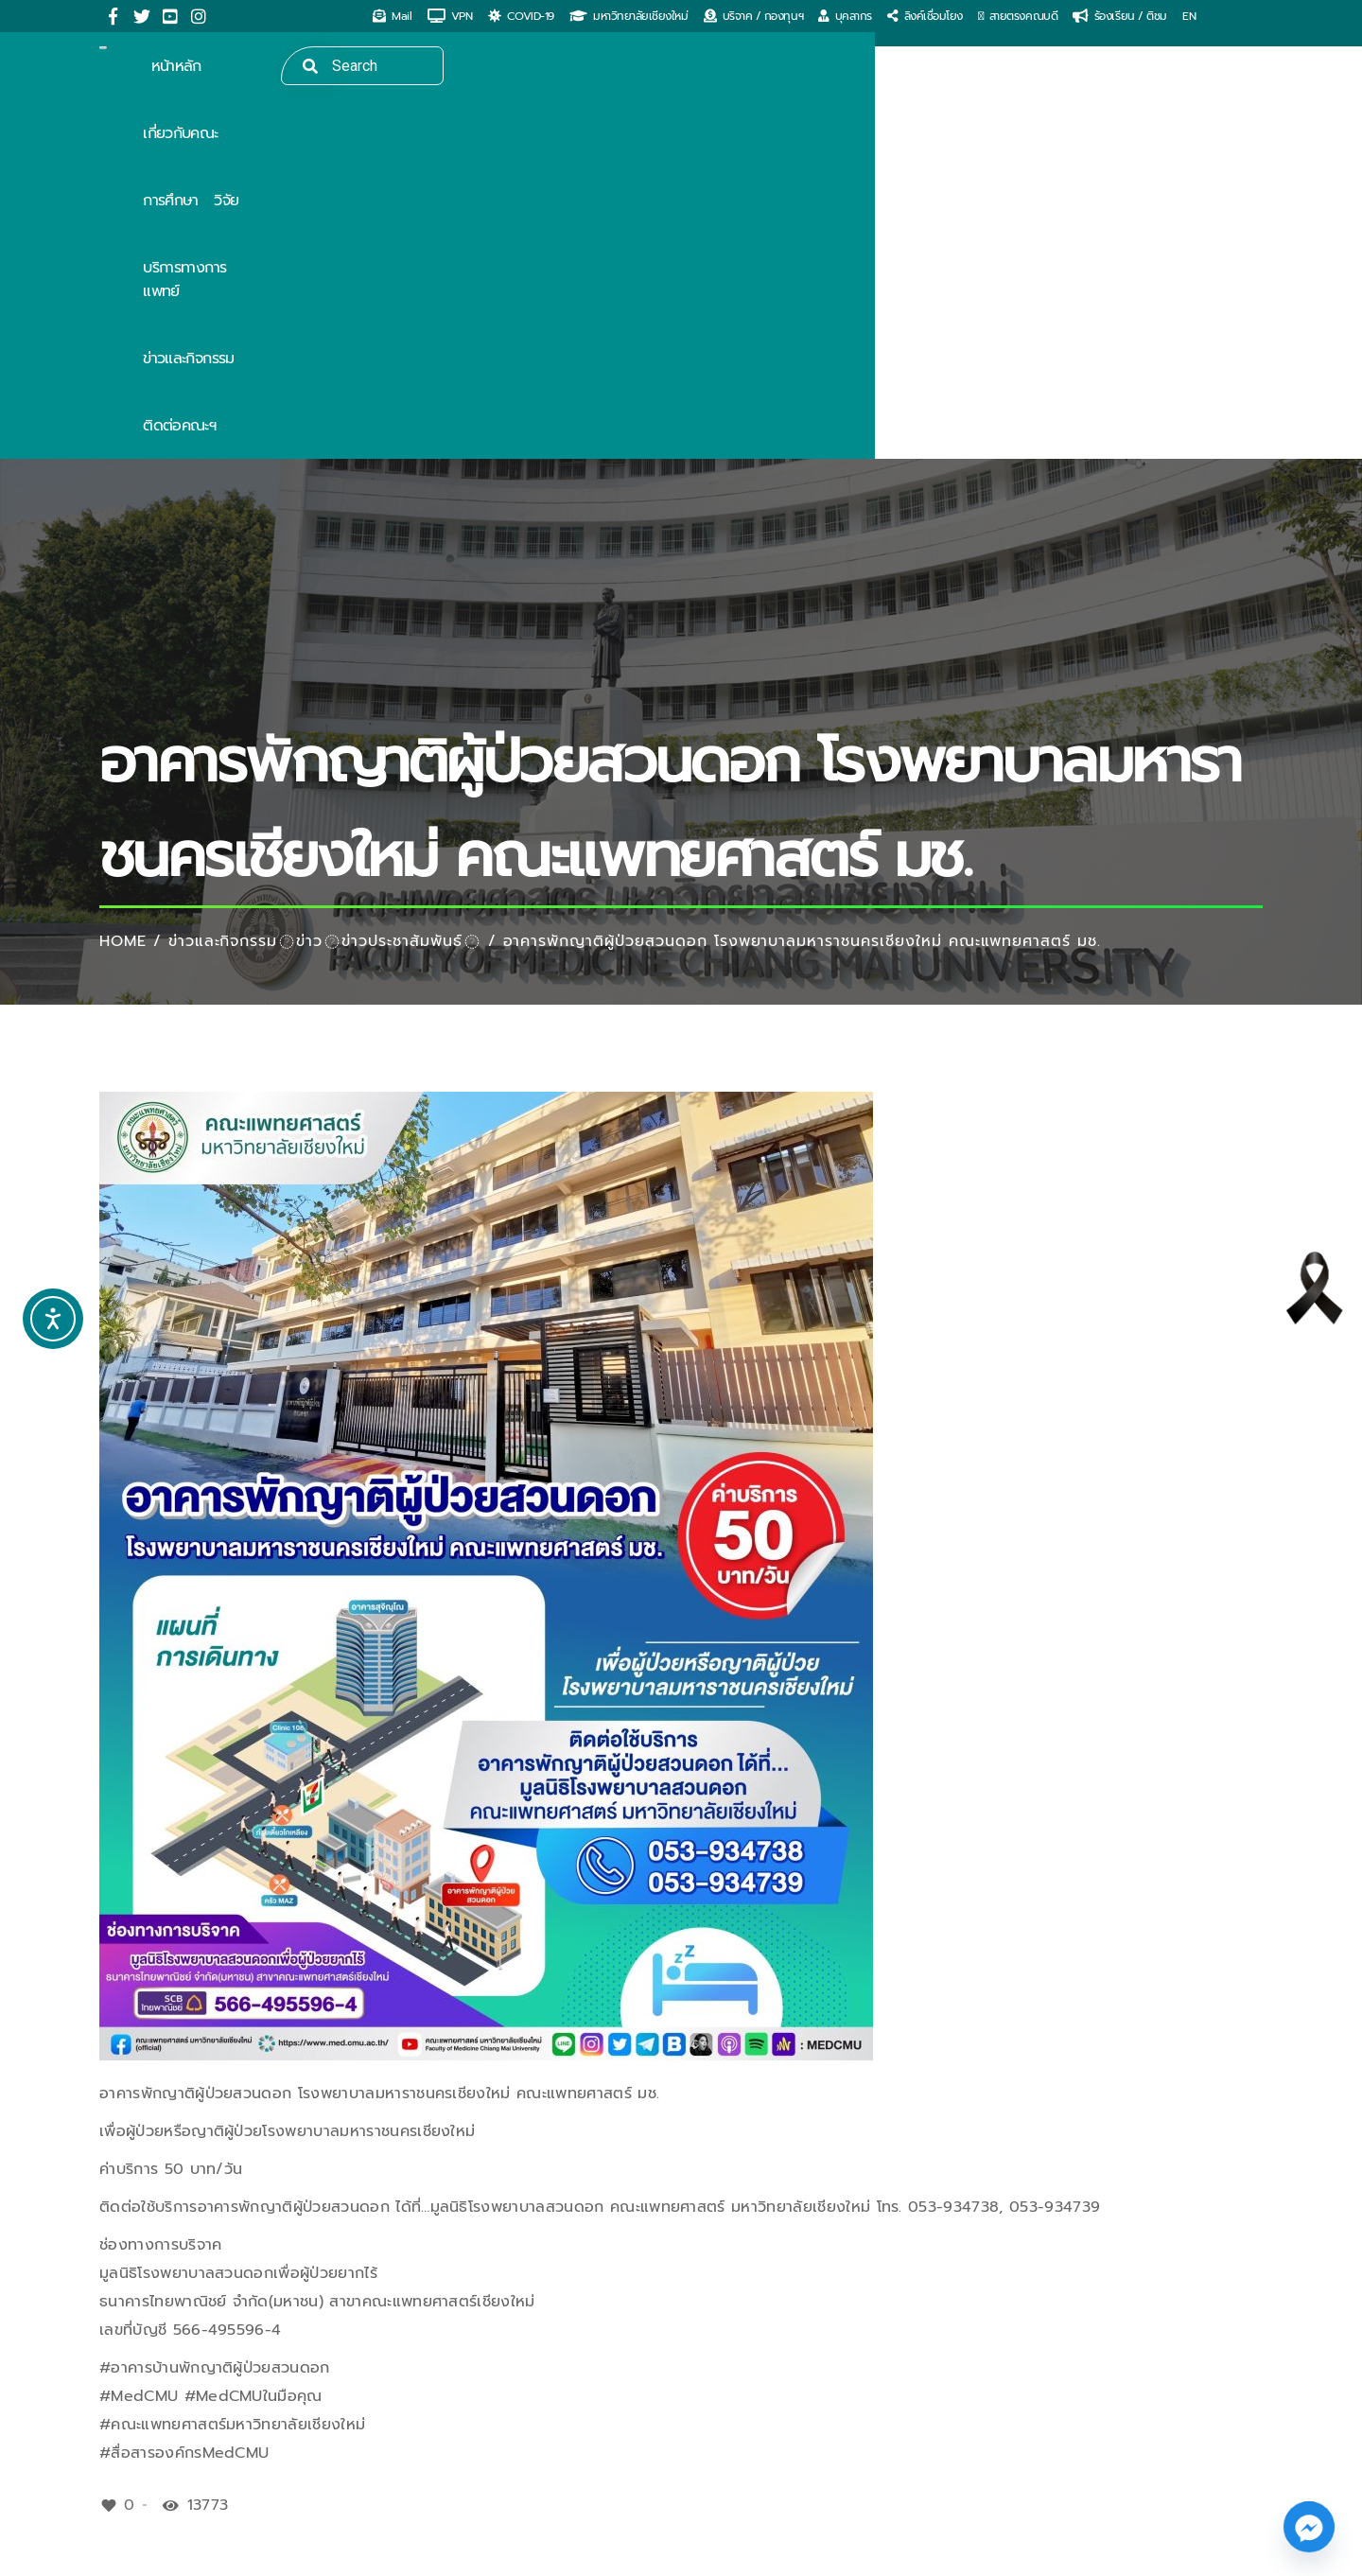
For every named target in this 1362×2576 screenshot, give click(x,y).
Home (123, 581)
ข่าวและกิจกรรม (223, 581)
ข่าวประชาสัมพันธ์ (401, 581)
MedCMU (224, 2552)
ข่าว (309, 581)
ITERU (441, 2552)
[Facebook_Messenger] (1309, 2526)
